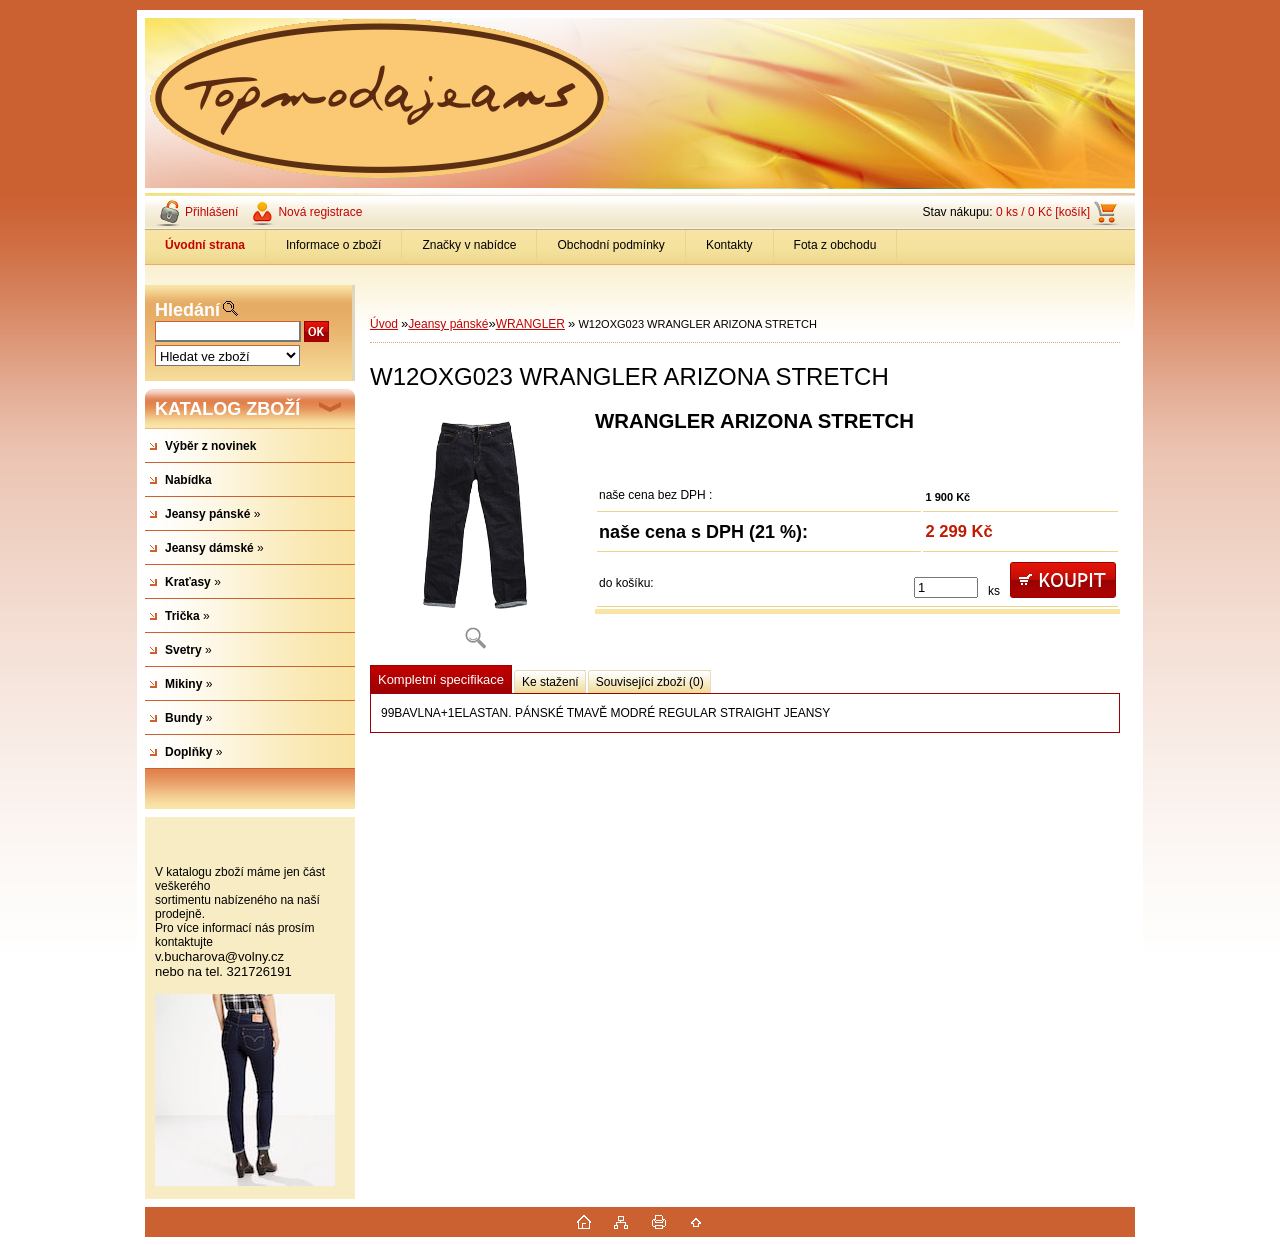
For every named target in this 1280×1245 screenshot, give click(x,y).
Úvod (384, 324)
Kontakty (729, 245)
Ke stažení (550, 682)
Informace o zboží (333, 245)
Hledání (187, 310)
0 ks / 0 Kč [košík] (1043, 212)
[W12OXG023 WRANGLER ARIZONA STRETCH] (475, 536)
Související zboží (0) (650, 682)
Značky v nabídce (469, 245)
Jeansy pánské (448, 324)
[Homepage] (205, 245)
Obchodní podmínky (610, 245)
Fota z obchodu (835, 245)
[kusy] (946, 587)
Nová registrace (320, 212)
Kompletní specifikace (441, 679)
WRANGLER (530, 324)
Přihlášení (211, 212)
